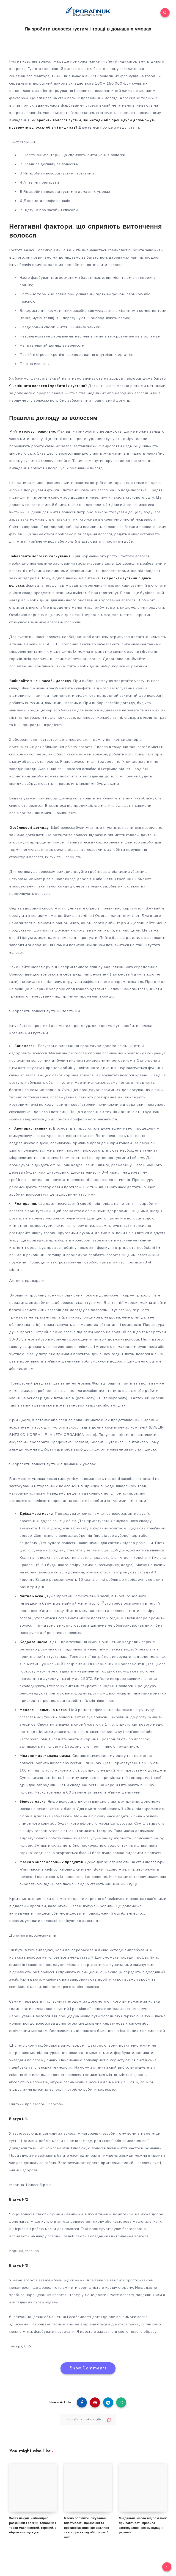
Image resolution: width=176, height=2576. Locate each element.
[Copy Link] (88, 2427)
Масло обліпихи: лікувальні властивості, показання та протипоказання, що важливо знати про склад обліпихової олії (86, 2535)
